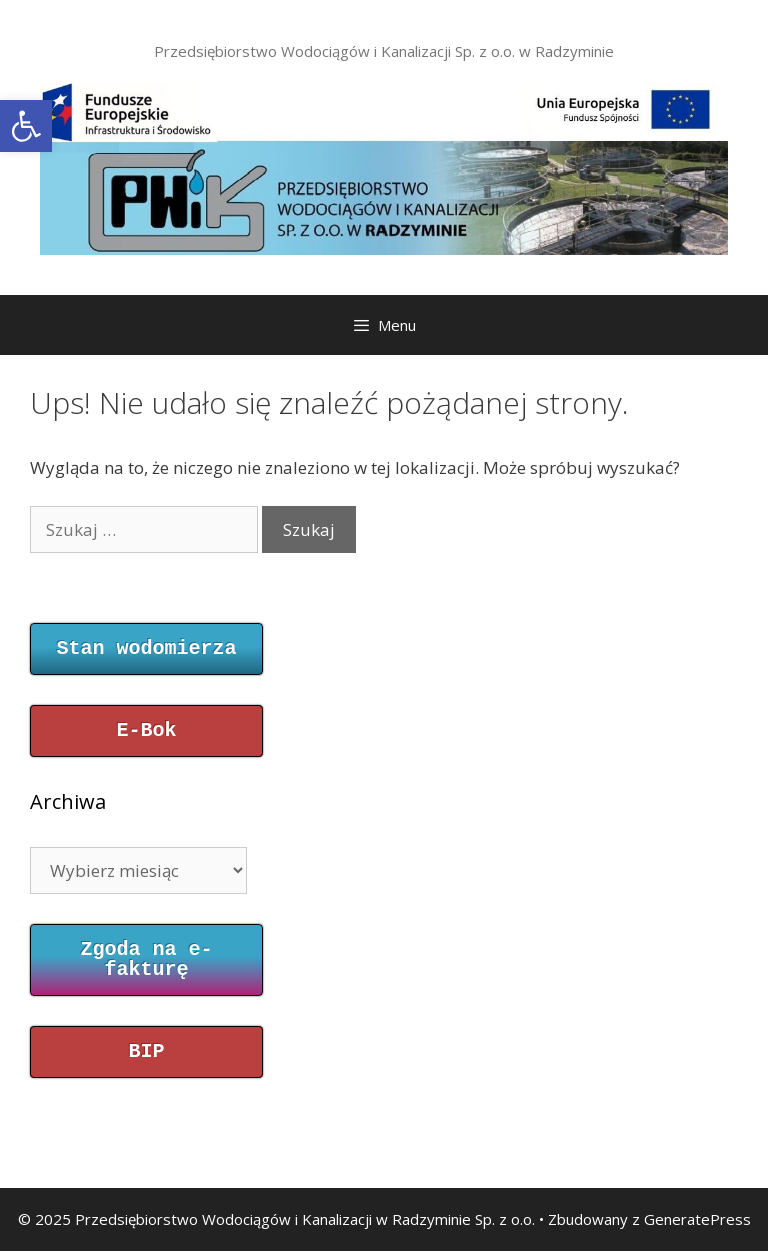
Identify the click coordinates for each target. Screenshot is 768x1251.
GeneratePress (697, 1219)
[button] (26, 126)
